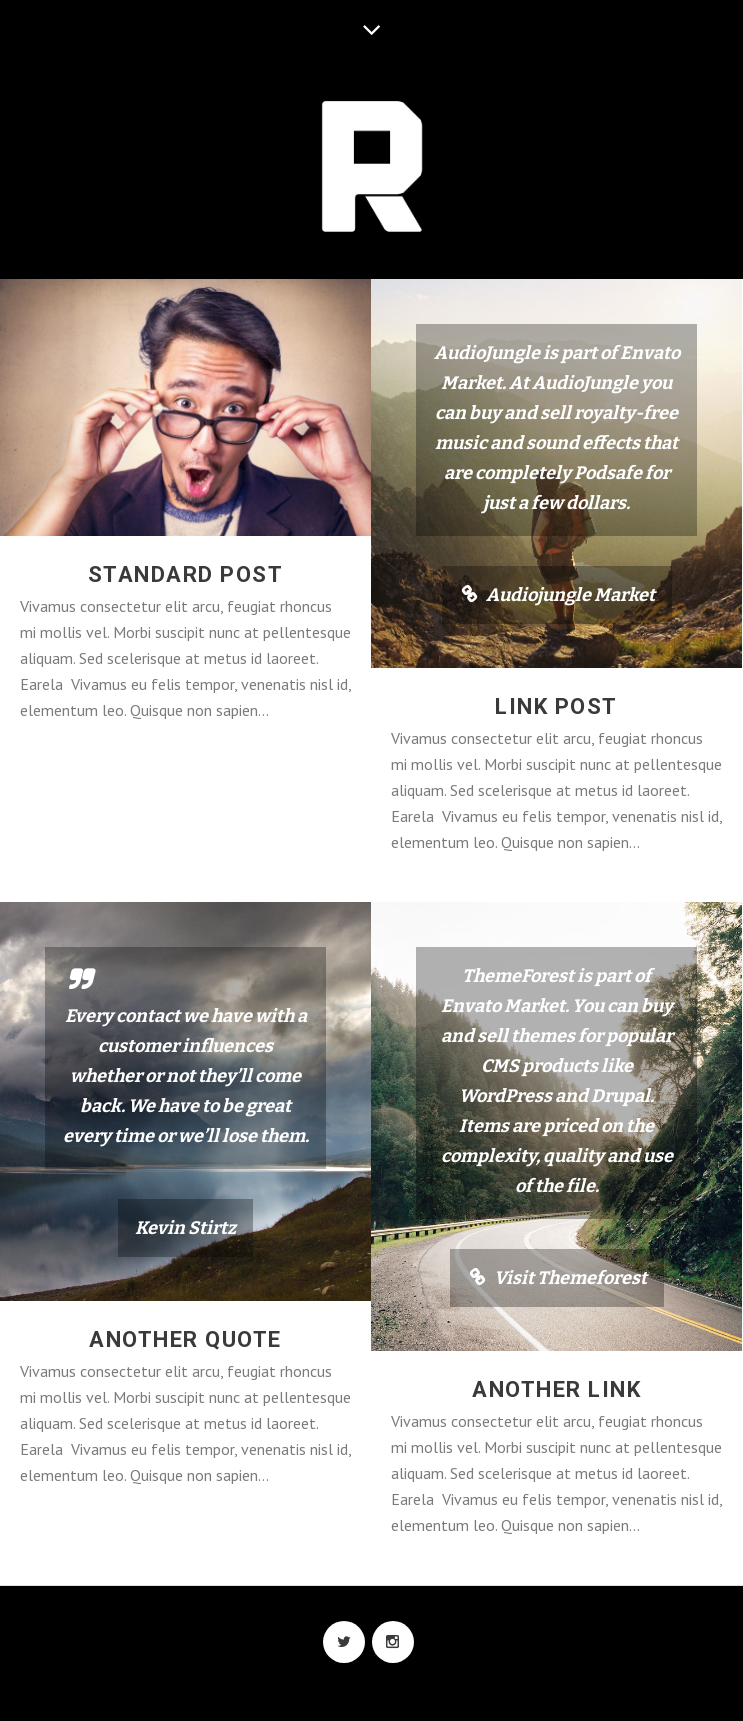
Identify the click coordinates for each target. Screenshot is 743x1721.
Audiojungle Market (570, 595)
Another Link (556, 1391)
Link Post (556, 706)
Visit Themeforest (570, 1280)
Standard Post (186, 574)
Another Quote (185, 1341)
